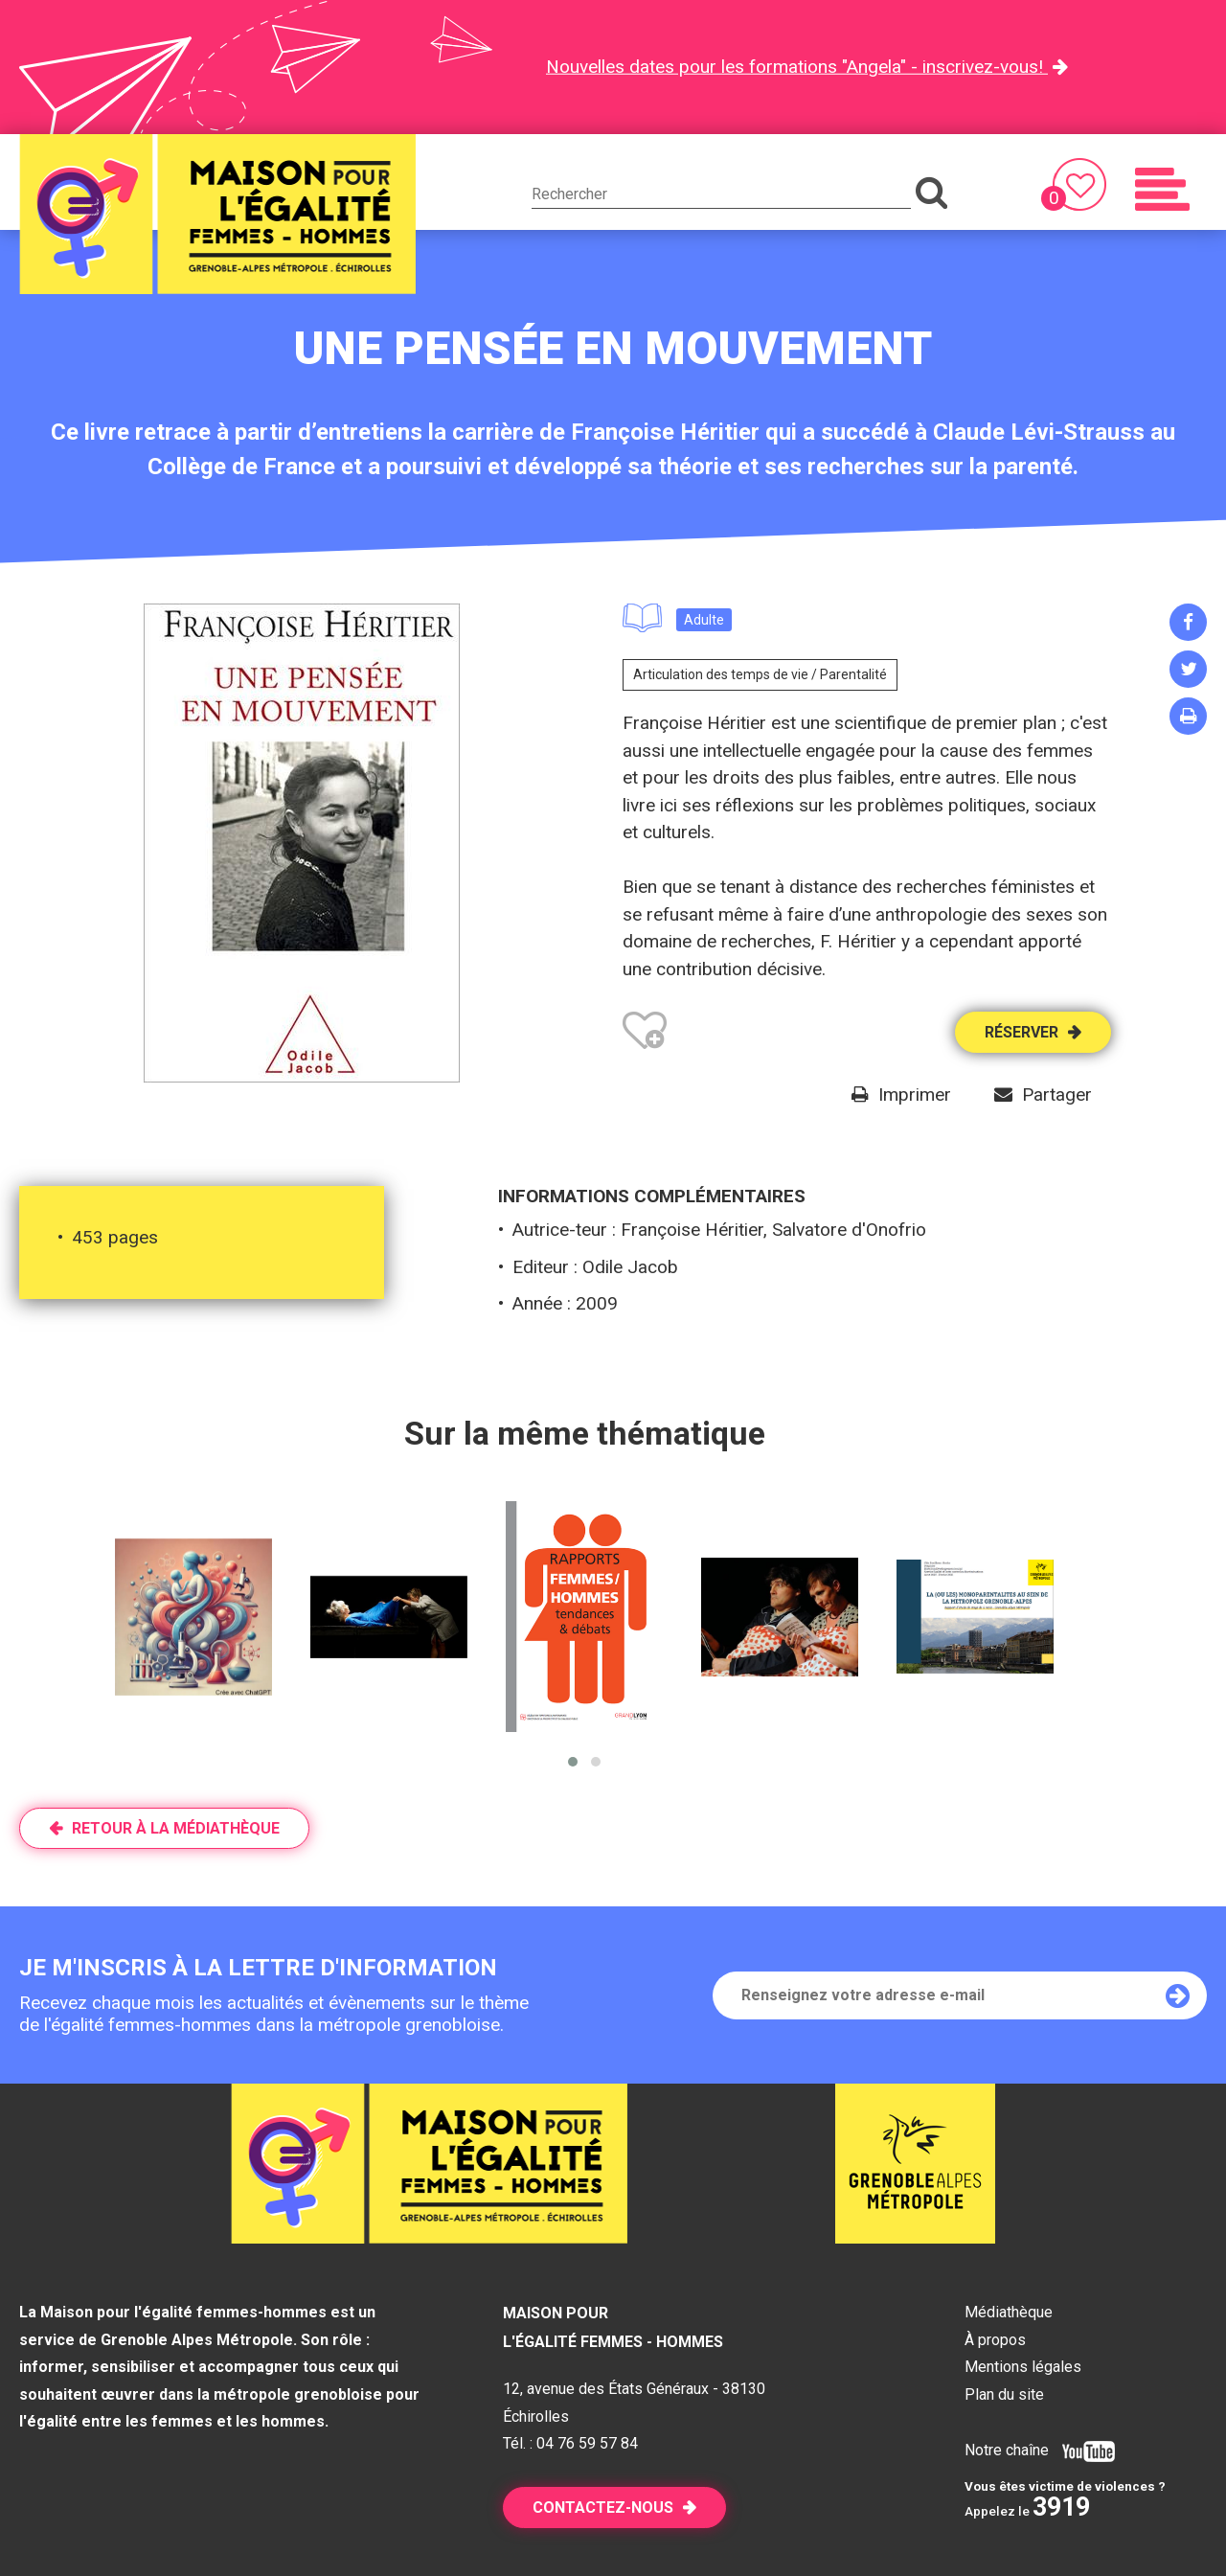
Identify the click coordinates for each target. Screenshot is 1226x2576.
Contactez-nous (603, 2507)
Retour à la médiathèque (176, 1828)
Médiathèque (1009, 2312)
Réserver (1021, 1032)
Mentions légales (1023, 2367)
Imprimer (914, 1094)
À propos (995, 2340)
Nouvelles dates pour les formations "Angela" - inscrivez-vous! (797, 67)
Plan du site (1004, 2394)
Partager (1057, 1094)
